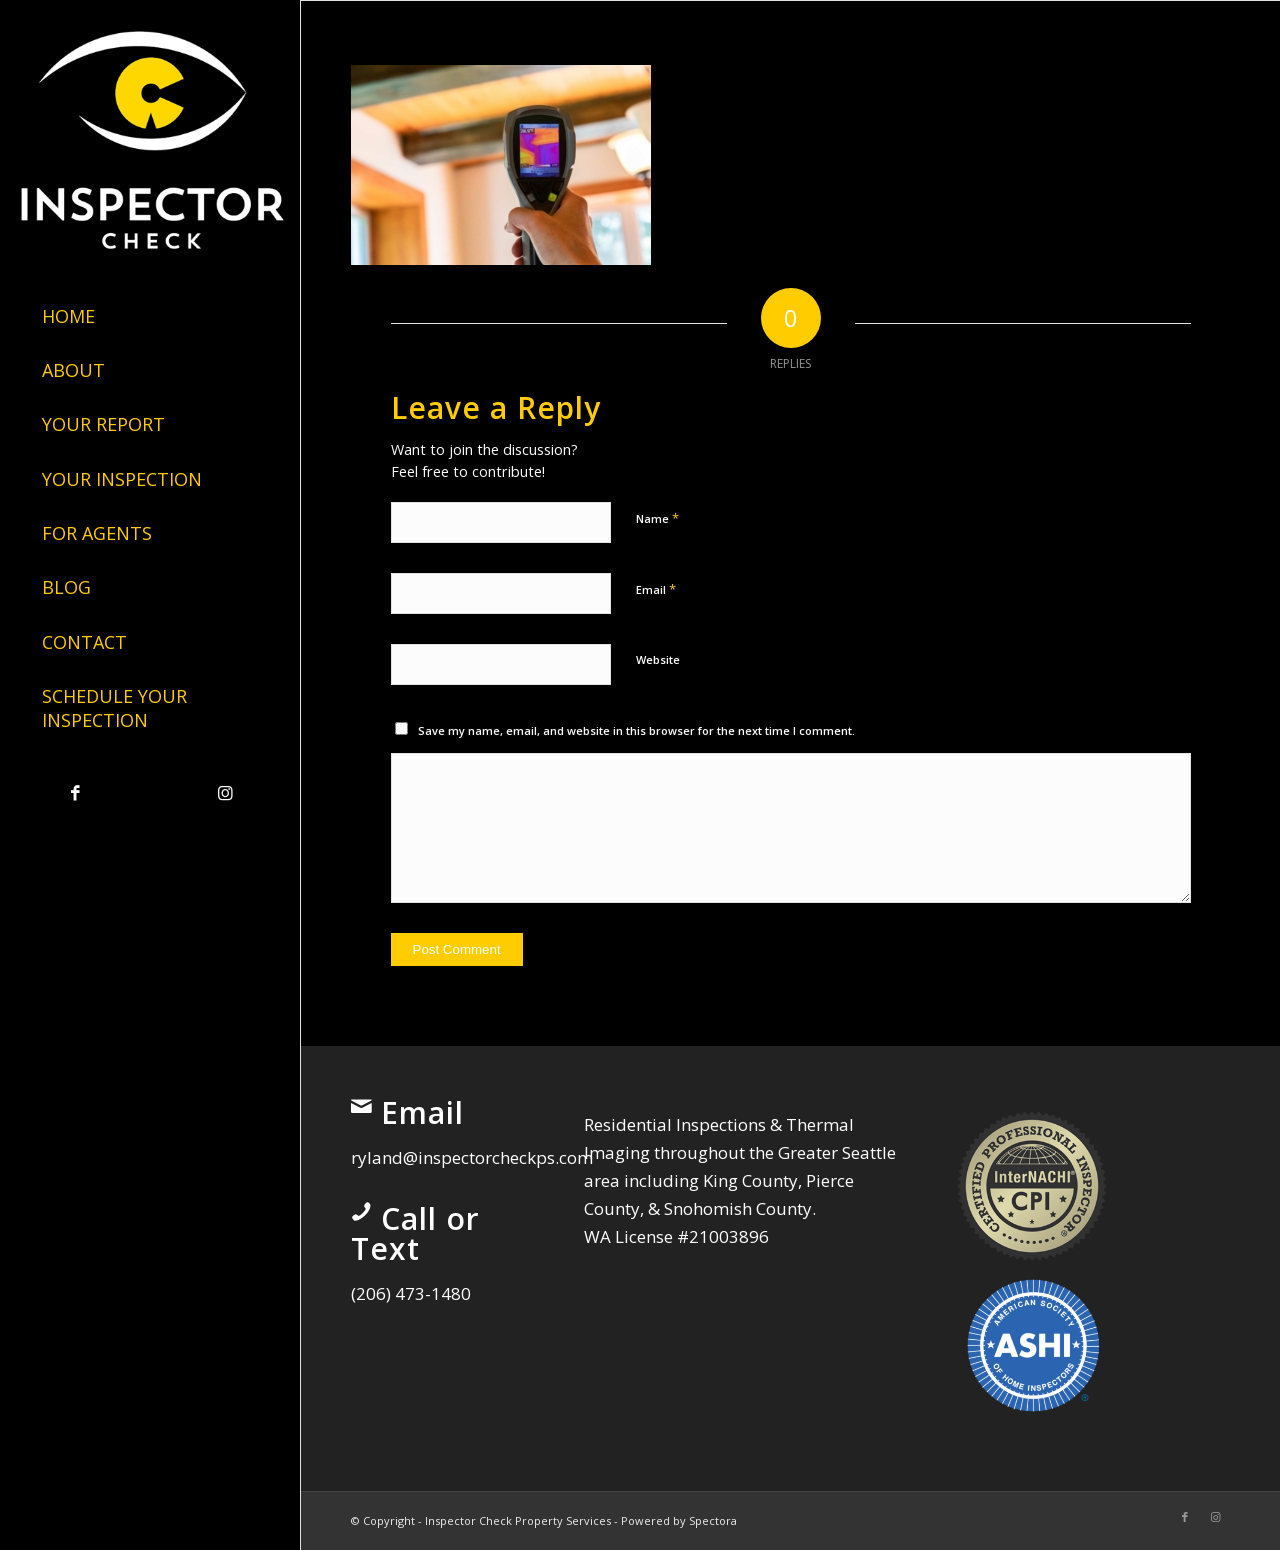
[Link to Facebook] (75, 793)
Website (658, 659)
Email (656, 589)
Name (657, 518)
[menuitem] (150, 317)
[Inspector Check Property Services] (150, 134)
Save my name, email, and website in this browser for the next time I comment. (636, 730)
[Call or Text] (361, 1212)
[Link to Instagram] (225, 793)
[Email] (361, 1106)
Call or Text (415, 1233)
